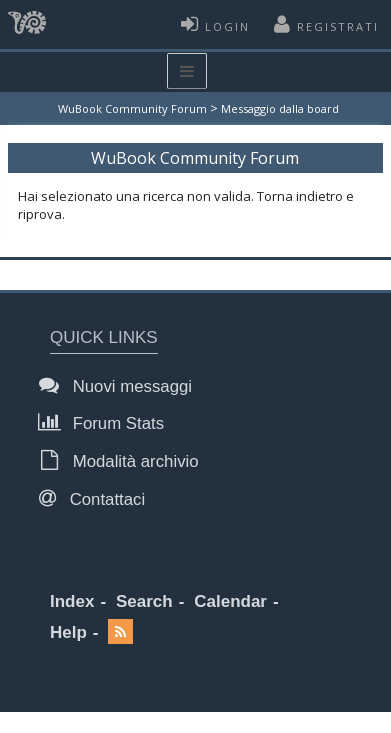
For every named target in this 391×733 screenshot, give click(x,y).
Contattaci (97, 498)
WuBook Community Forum (132, 108)
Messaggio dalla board (280, 108)
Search (144, 601)
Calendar (230, 601)
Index (72, 601)
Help (68, 632)
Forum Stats (107, 422)
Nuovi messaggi (121, 385)
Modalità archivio (124, 460)
